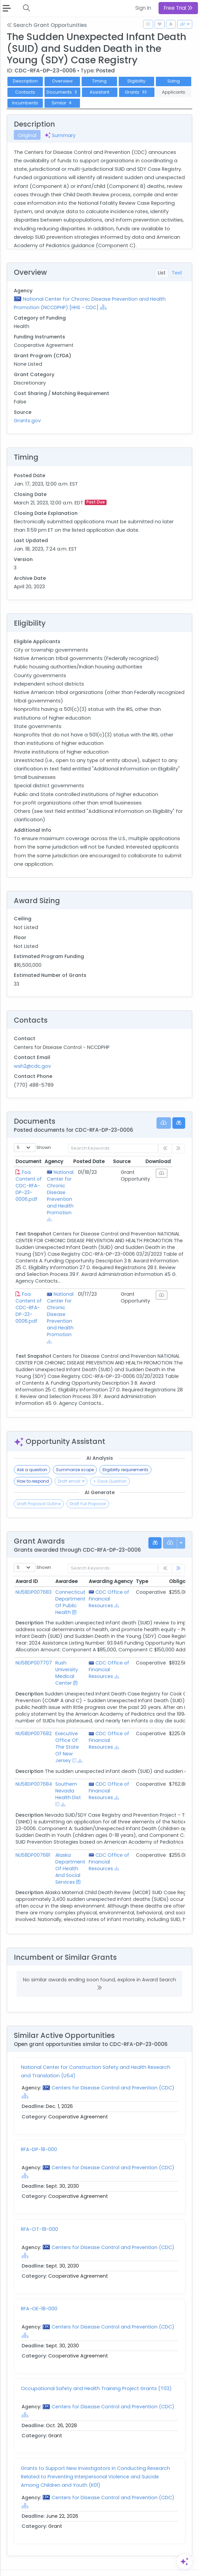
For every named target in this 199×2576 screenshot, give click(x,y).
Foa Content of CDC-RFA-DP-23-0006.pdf (29, 1185)
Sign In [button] (143, 7)
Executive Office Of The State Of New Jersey (67, 1733)
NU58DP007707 (34, 1649)
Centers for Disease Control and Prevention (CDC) (113, 2074)
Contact (37, 2566)
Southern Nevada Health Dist (68, 1777)
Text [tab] (177, 272)
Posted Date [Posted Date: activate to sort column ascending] (100, 1161)
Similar (62, 103)
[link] (178, 1555)
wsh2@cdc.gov (32, 1066)
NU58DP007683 (34, 1578)
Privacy (80, 2566)
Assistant (99, 92)
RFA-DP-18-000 (39, 2136)
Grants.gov (27, 420)
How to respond (33, 1468)
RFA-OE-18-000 (39, 2295)
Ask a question (32, 1456)
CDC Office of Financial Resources (109, 1585)
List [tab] (162, 272)
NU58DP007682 (34, 1720)
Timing (99, 81)
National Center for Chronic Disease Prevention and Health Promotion (62, 1192)
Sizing (173, 81)
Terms (59, 2566)
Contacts (25, 92)
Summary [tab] (60, 135)
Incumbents (25, 103)
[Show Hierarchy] (103, 307)
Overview (62, 81)
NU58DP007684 (34, 1770)
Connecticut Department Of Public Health (70, 1588)
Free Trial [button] (178, 7)
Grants (136, 92)
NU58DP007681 (33, 1841)
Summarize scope (75, 1456)
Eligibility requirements (125, 1456)
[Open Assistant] (184, 2561)
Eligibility (136, 81)
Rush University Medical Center (66, 1659)
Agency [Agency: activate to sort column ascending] (58, 1161)
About (15, 2566)
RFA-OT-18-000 (39, 2215)
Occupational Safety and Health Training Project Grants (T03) (96, 2375)
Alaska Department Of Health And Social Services (70, 1855)
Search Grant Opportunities (47, 25)
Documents (62, 92)
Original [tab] (27, 135)
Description (25, 81)
